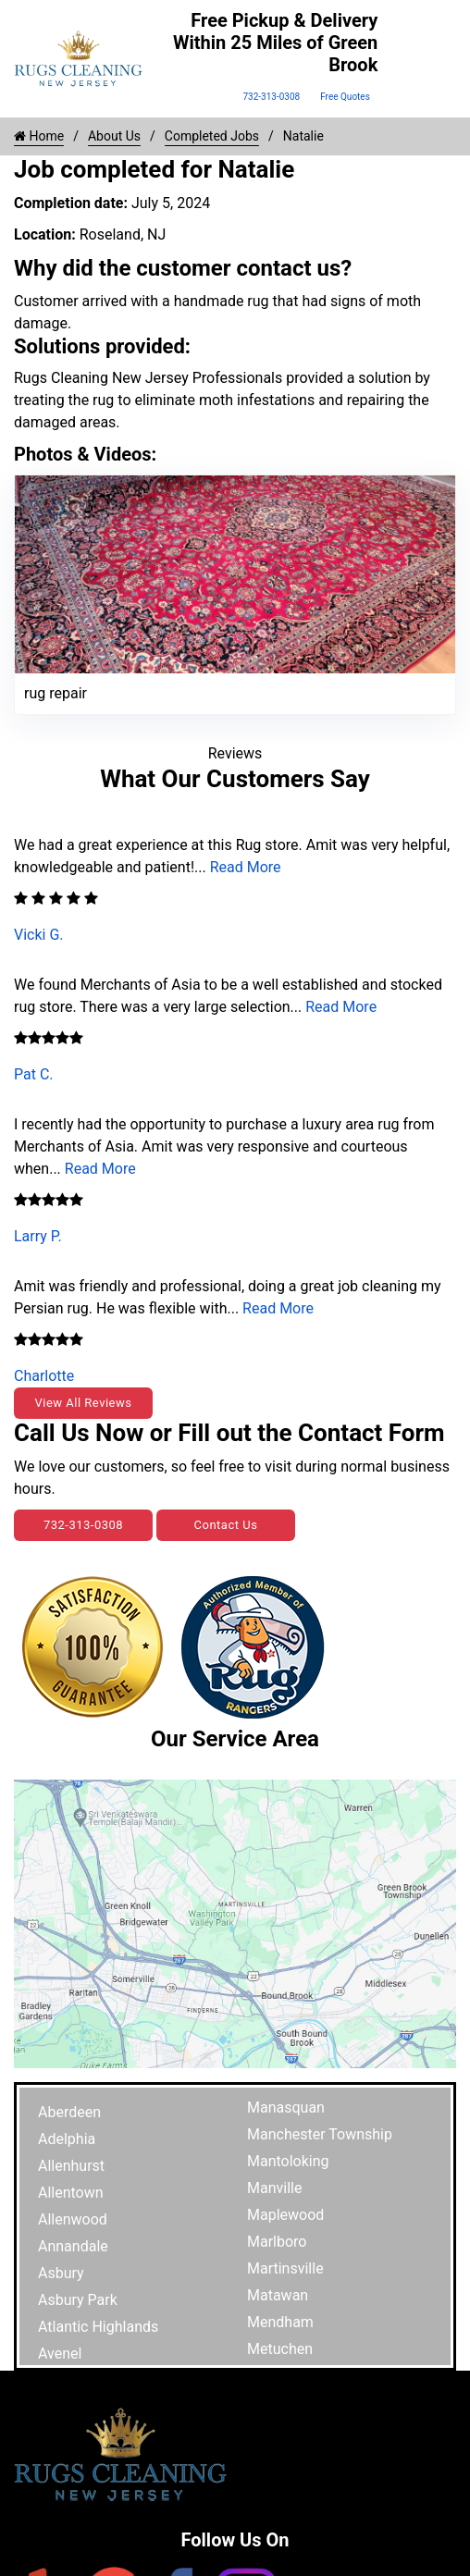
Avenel (59, 2353)
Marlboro (276, 2241)
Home (39, 136)
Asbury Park (78, 2300)
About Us (114, 136)
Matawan (277, 2295)
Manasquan (286, 2107)
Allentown (71, 2192)
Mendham (280, 2322)
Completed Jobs (212, 136)
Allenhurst (71, 2166)
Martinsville (285, 2268)
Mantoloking (288, 2161)
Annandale (73, 2246)
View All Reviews (82, 1403)
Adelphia (66, 2139)
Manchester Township (319, 2134)
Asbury (61, 2273)
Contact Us (226, 1525)
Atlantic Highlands (98, 2327)
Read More (245, 867)
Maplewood (285, 2215)
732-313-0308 (271, 97)
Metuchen (280, 2349)
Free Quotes (345, 97)
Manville (274, 2188)
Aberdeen (69, 2112)
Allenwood (72, 2219)
